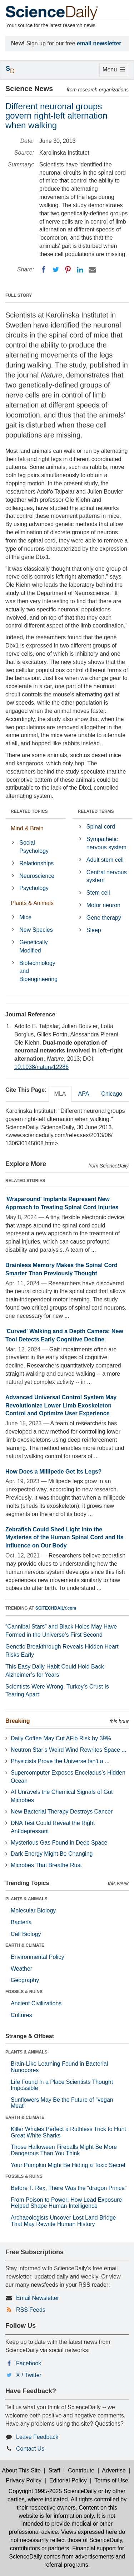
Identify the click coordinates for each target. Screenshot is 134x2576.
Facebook (28, 2363)
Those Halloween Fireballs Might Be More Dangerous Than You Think (64, 2150)
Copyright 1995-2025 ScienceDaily (52, 2491)
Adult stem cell (105, 860)
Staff (54, 2470)
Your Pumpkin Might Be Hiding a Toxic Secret (68, 2165)
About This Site (21, 2470)
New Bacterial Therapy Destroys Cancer (62, 1812)
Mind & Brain (27, 828)
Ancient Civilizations (36, 2003)
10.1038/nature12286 (41, 1067)
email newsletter (99, 43)
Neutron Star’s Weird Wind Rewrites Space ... (68, 1750)
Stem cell (98, 893)
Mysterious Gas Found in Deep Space (59, 1843)
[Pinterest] (68, 269)
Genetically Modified (33, 946)
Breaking (17, 1721)
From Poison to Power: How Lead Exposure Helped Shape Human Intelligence (66, 2203)
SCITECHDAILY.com (55, 1608)
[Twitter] (55, 269)
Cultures (21, 2015)
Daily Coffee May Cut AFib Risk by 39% (61, 1738)
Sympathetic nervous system (106, 843)
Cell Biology (26, 1934)
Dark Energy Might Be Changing (52, 1854)
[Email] (92, 269)
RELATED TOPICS (29, 811)
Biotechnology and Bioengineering (38, 971)
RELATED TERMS (96, 811)
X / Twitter (28, 2375)
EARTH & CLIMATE (24, 1945)
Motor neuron (103, 905)
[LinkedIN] (80, 269)
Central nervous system (106, 876)
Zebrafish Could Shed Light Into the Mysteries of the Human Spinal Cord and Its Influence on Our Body (64, 1537)
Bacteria (21, 1922)
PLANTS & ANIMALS (26, 1898)
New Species (36, 930)
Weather (21, 1969)
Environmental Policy (37, 1957)
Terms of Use (111, 2480)
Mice (25, 917)
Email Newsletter (37, 2298)
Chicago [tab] (111, 1094)
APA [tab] (83, 1094)
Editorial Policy (68, 2480)
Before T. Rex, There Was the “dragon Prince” (68, 2188)
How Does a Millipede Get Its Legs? (53, 1472)
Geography (25, 1980)
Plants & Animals (32, 903)
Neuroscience (36, 876)
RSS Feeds (30, 2310)
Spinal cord (100, 827)
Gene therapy (103, 918)
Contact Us (30, 2449)
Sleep (93, 930)
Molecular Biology (33, 1910)
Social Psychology (34, 847)
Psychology (34, 888)
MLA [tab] (60, 1094)
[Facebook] (43, 269)
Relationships (36, 863)
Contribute (81, 2470)
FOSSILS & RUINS (24, 1991)
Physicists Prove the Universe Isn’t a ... (60, 1761)
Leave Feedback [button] (37, 2437)
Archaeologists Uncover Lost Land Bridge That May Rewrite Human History (63, 2221)
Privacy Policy (23, 2480)
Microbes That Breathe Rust (46, 1865)
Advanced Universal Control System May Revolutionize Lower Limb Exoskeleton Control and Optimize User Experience (60, 1405)
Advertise (114, 2470)
